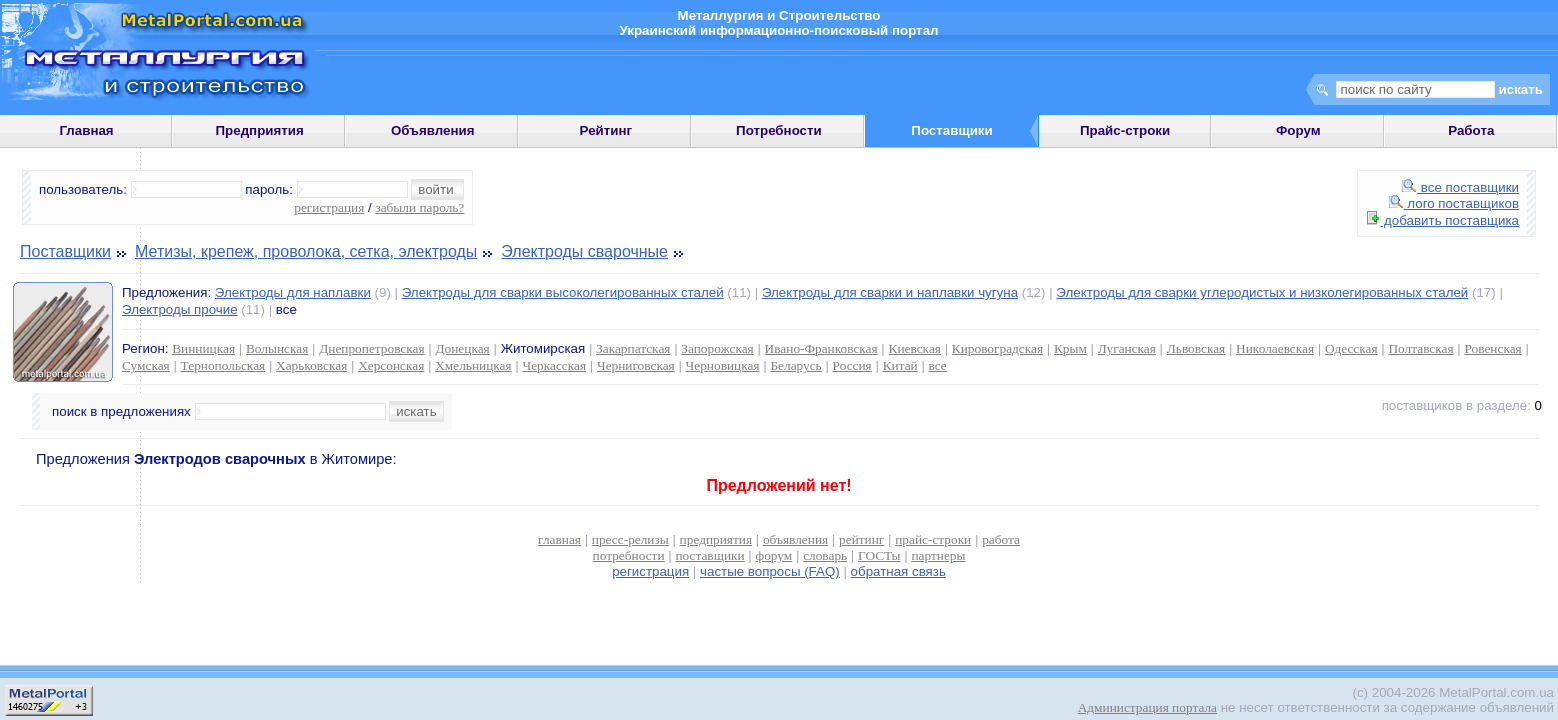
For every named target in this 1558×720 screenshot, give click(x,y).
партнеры (938, 555)
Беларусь (795, 365)
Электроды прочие (180, 309)
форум (774, 555)
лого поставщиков (1454, 203)
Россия (852, 365)
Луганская (1127, 348)
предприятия (716, 539)
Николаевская (1275, 348)
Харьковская (311, 365)
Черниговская (636, 365)
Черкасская (555, 365)
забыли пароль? (419, 207)
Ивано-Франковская (821, 348)
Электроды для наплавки (293, 292)
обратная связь (898, 571)
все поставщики (1460, 187)
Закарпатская (633, 348)
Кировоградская (997, 348)
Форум (1298, 130)
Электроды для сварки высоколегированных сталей (563, 292)
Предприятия (260, 130)
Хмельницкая (473, 365)
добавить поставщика (1443, 220)
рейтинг (861, 539)
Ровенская (1492, 348)
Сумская (146, 365)
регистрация (329, 207)
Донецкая (462, 348)
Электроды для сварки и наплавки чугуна (890, 292)
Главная (86, 130)
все (938, 365)
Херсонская (391, 365)
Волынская (277, 348)
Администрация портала (1147, 707)
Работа (1471, 130)
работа (1001, 539)
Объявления (433, 130)
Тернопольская (223, 365)
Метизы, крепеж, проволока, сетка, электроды (306, 251)
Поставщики (65, 251)
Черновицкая (723, 365)
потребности (629, 555)
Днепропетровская (371, 348)
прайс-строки (933, 539)
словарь (825, 555)
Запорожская (717, 348)
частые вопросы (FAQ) (770, 571)
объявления (795, 539)
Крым (1070, 348)
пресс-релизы (630, 539)
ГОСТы (879, 555)
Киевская (915, 348)
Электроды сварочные (584, 251)
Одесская (1351, 348)
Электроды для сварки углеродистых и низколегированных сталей (1262, 292)
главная (559, 539)
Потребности (779, 130)
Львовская (1196, 348)
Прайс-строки (1125, 130)
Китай (900, 365)
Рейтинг (606, 130)
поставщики (709, 555)
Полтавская (1420, 348)
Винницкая (203, 348)
